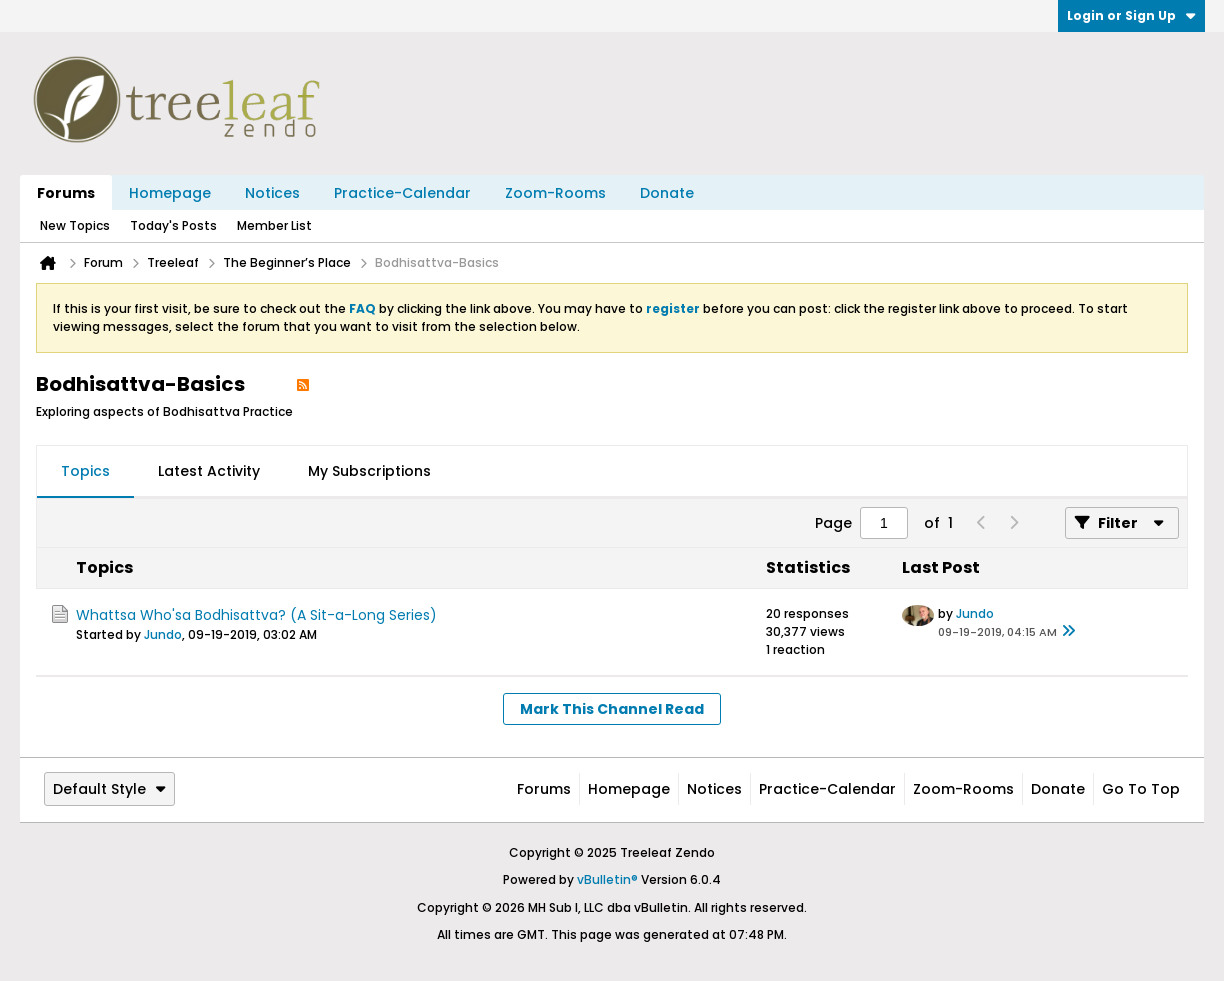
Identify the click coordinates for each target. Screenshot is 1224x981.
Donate (667, 193)
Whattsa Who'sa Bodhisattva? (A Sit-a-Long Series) (256, 615)
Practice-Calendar (402, 193)
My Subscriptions (369, 471)
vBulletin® (607, 879)
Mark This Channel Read (612, 709)
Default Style (109, 789)
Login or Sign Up (1131, 15)
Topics (85, 471)
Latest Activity (209, 471)
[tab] (85, 472)
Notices (272, 193)
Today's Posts (173, 225)
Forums (66, 193)
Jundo (163, 634)
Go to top (1141, 789)
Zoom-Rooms (555, 193)
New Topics (75, 225)
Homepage (170, 193)
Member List (274, 225)
